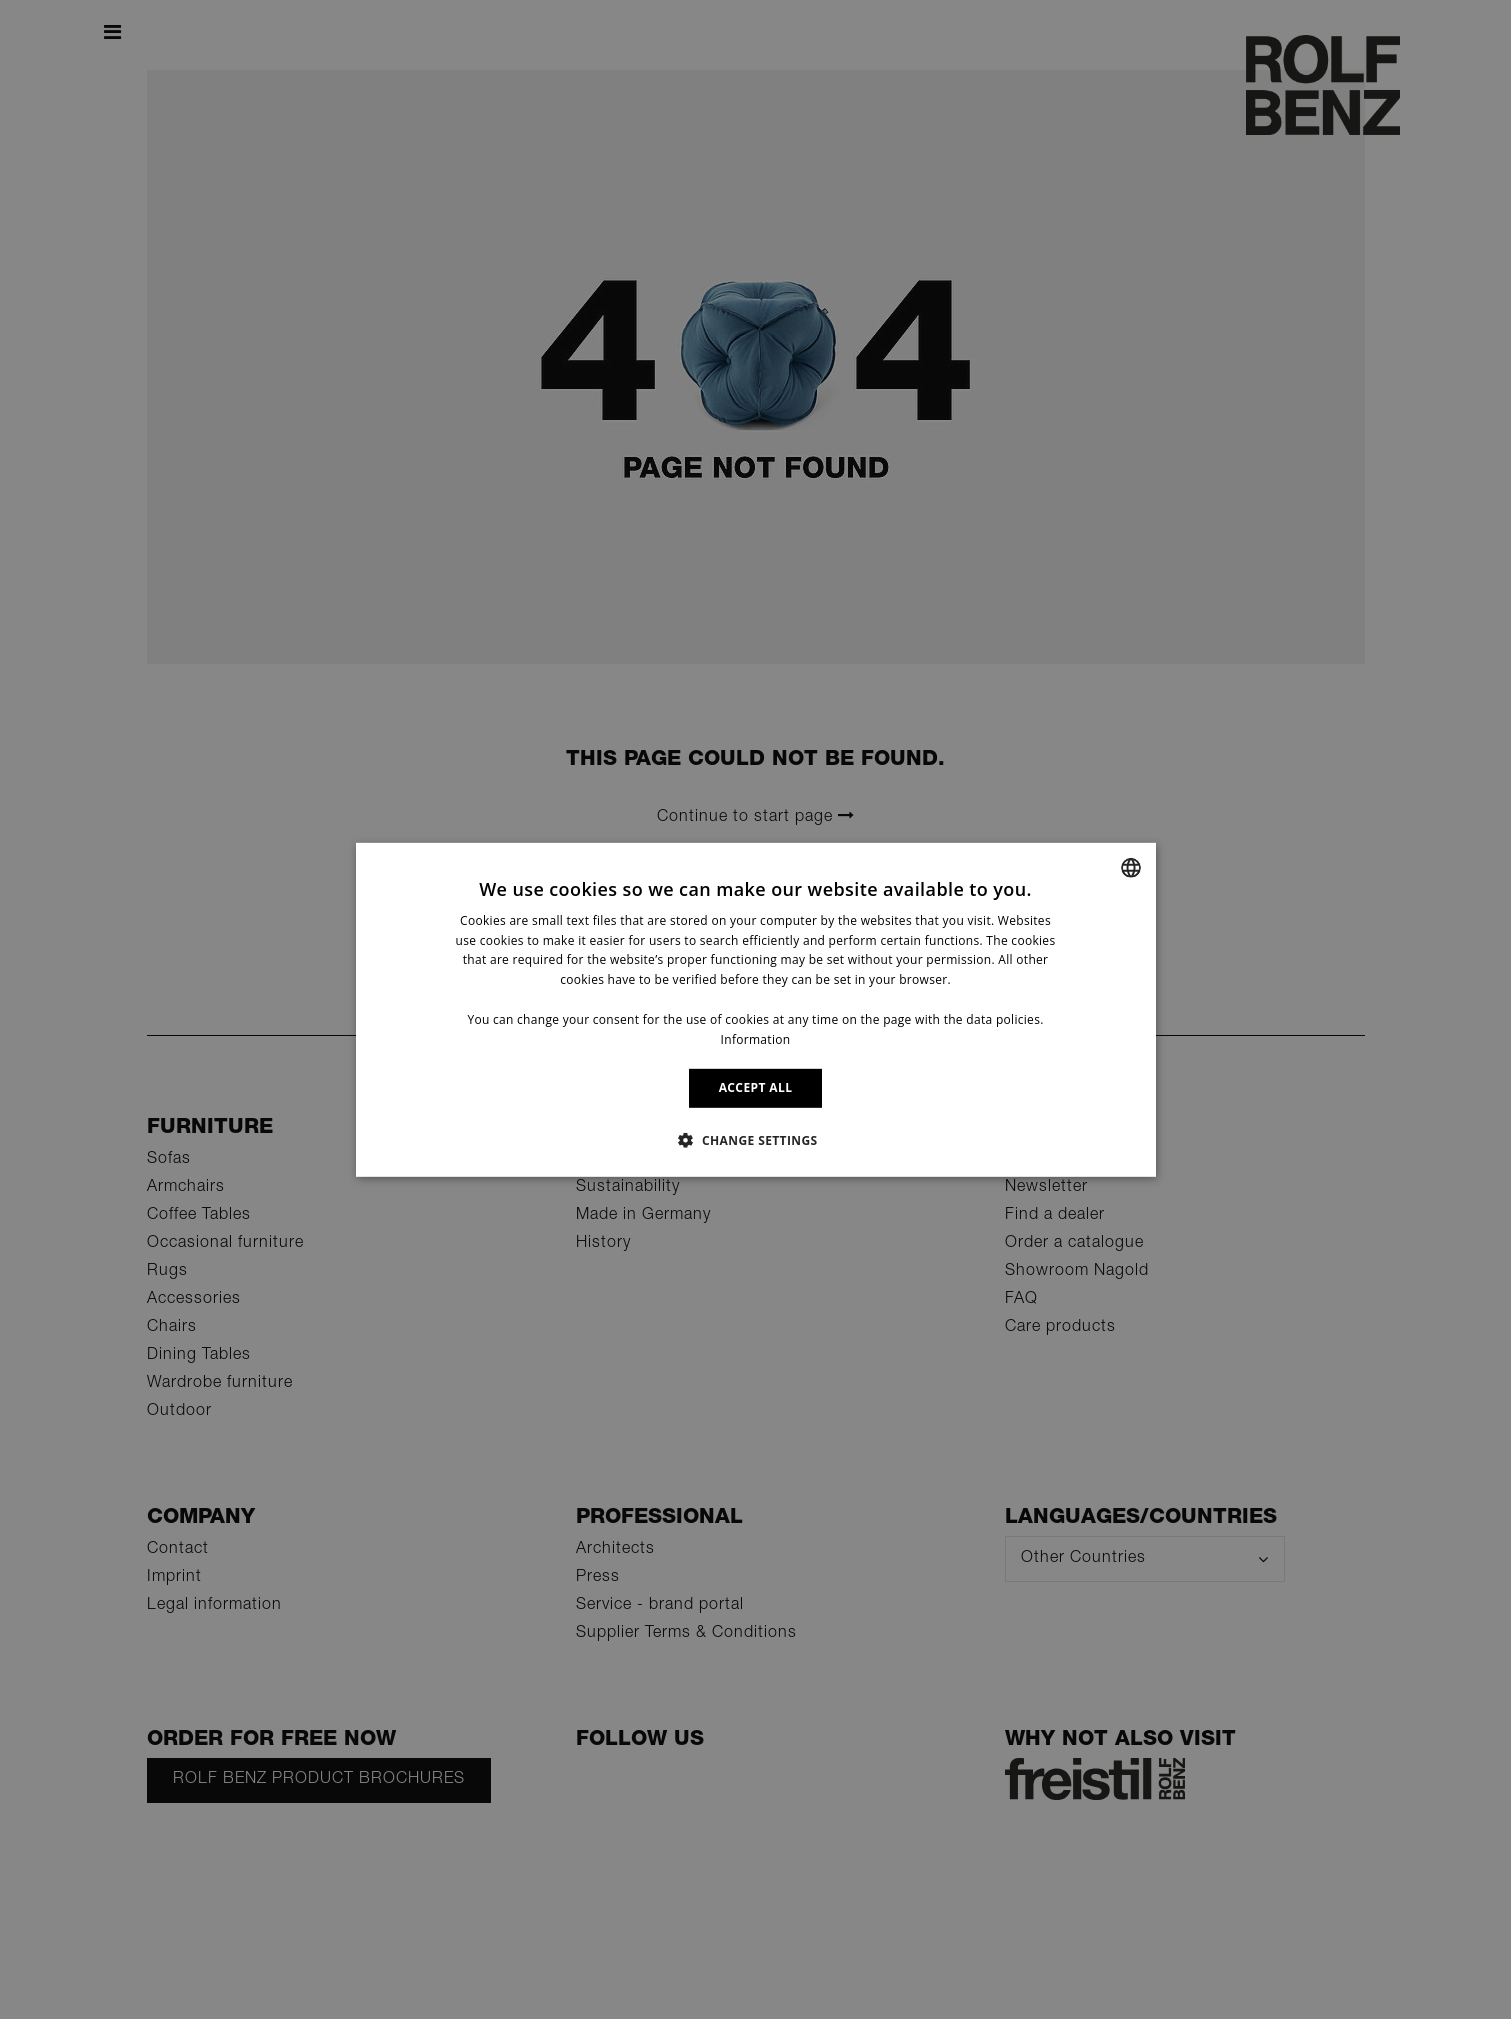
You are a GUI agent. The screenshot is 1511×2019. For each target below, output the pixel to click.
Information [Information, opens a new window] (756, 1038)
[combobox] (1131, 867)
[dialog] (756, 1009)
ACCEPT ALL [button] (756, 1087)
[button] (755, 1140)
